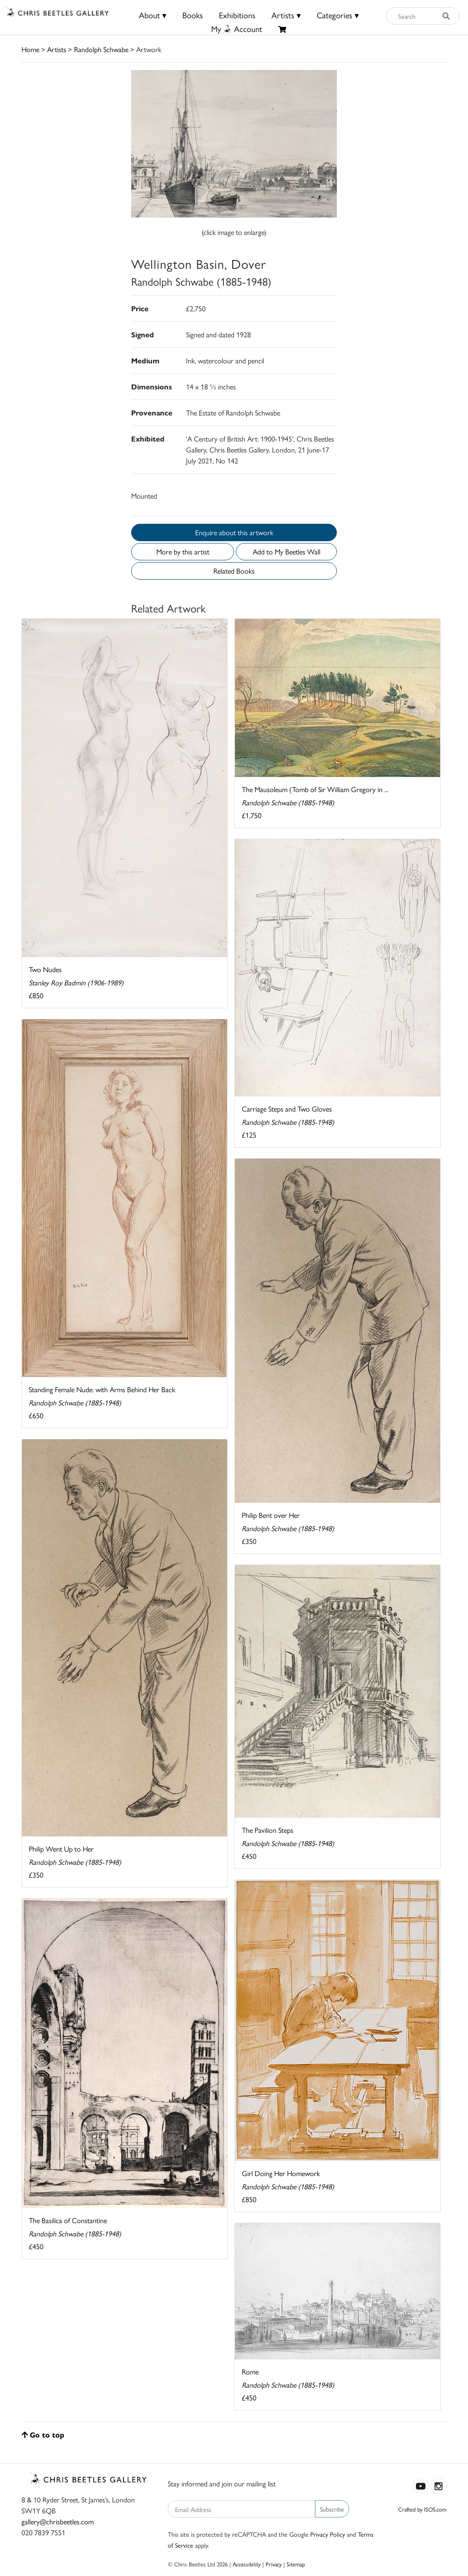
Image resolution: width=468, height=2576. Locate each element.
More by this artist (182, 551)
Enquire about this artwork (234, 532)
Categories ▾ (338, 15)
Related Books (234, 570)
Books (192, 15)
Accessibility (247, 2564)
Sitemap (296, 2564)
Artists (56, 49)
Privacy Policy (327, 2534)
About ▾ (152, 15)
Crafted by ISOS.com (422, 2509)
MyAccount (236, 28)
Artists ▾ (286, 15)
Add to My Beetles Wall (286, 551)
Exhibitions (237, 15)
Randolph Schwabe (101, 49)
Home (30, 49)
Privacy (274, 2564)
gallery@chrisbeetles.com (57, 2521)
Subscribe (332, 2508)
